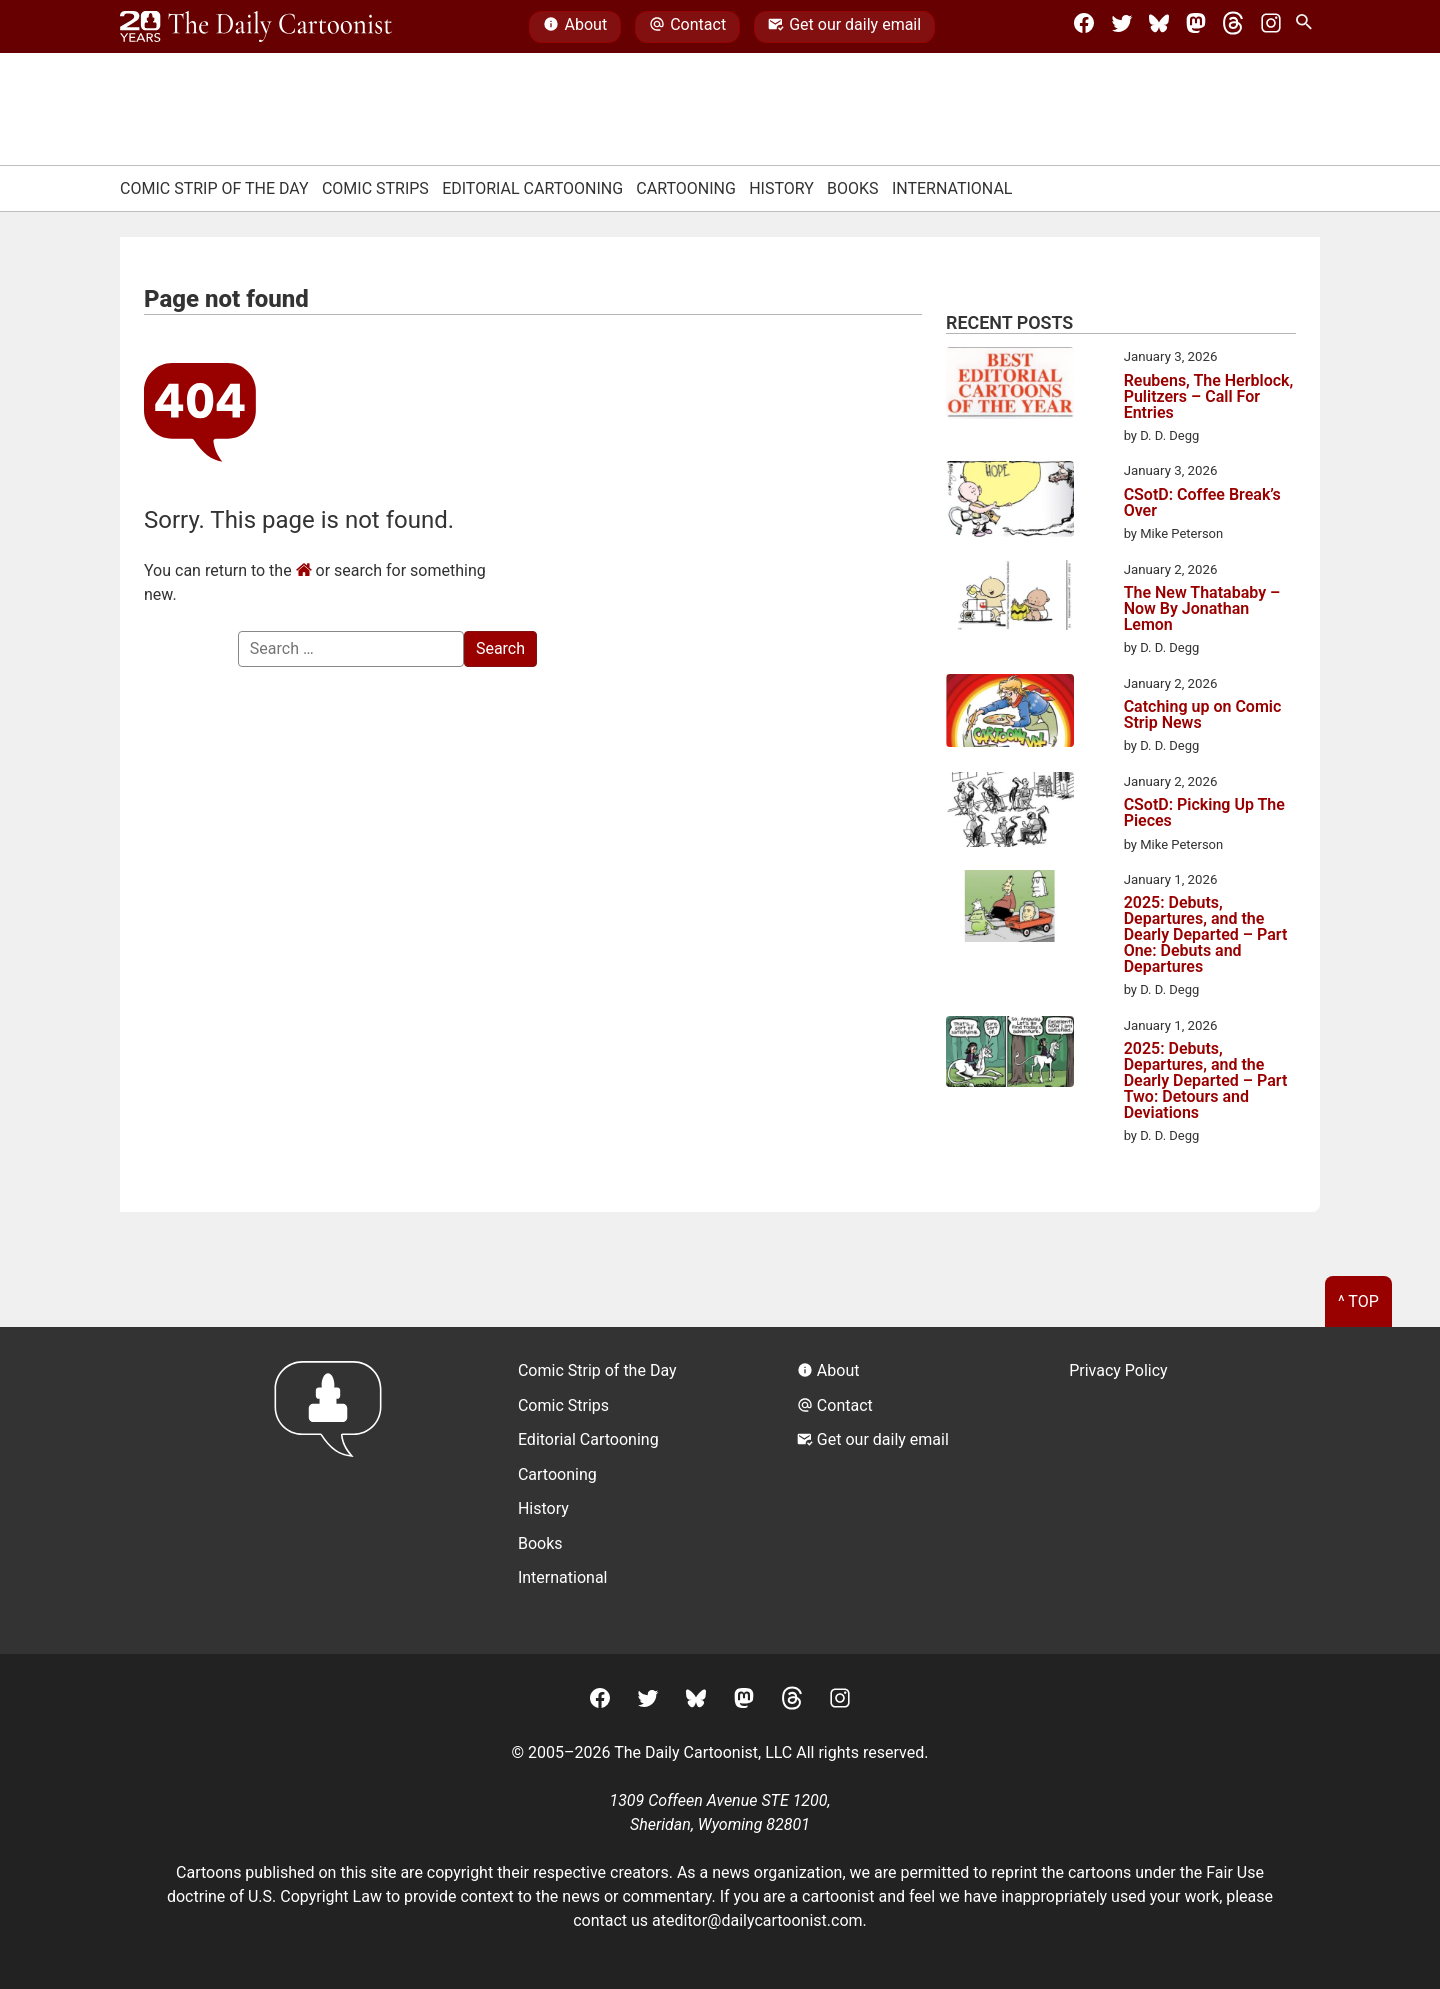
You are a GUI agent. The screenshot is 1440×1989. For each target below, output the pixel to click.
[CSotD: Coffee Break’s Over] (1010, 502)
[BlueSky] (1159, 27)
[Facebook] (1084, 27)
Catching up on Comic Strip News (1203, 715)
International (952, 188)
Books (853, 188)
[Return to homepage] (334, 1490)
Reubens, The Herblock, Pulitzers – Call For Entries (1209, 397)
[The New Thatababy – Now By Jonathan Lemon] (1010, 599)
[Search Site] (1308, 27)
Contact (687, 27)
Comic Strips (375, 188)
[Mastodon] (1196, 27)
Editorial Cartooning (532, 188)
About (575, 27)
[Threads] (1233, 27)
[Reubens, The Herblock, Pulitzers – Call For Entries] (1010, 386)
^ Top (1358, 1301)
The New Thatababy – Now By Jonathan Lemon (1202, 609)
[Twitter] (1122, 27)
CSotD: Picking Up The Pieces (1204, 813)
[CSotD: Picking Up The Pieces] (1010, 813)
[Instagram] (1271, 27)
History (781, 188)
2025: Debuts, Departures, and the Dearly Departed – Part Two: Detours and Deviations (1206, 1081)
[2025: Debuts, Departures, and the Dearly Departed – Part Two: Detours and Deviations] (1010, 1055)
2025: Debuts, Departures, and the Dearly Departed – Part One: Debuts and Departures (1206, 935)
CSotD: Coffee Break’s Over (1202, 503)
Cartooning (686, 188)
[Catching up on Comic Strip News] (1010, 714)
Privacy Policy (1118, 1370)
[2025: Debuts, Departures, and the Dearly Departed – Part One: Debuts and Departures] (1010, 909)
